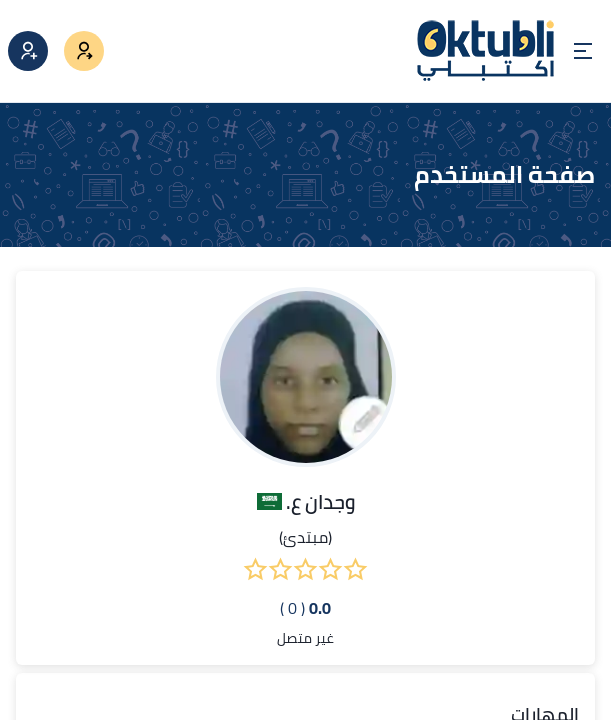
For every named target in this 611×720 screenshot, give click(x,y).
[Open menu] (583, 51)
